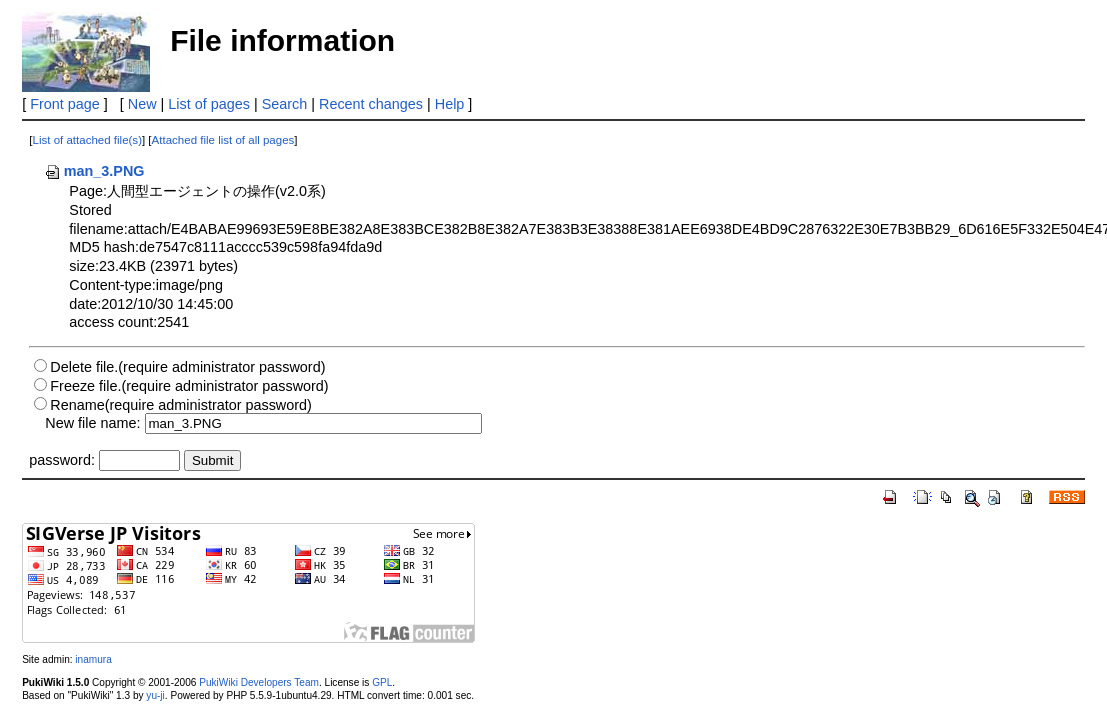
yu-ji (155, 695)
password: (62, 460)
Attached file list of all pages (223, 140)
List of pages (209, 104)
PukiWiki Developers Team (259, 682)
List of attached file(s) (87, 140)
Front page (65, 104)
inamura (93, 659)
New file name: (92, 423)
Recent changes (371, 104)
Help (450, 104)
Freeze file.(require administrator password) (189, 386)
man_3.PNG (94, 171)
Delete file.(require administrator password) (187, 367)
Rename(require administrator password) (181, 405)
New (142, 104)
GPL (382, 682)
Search (285, 104)
